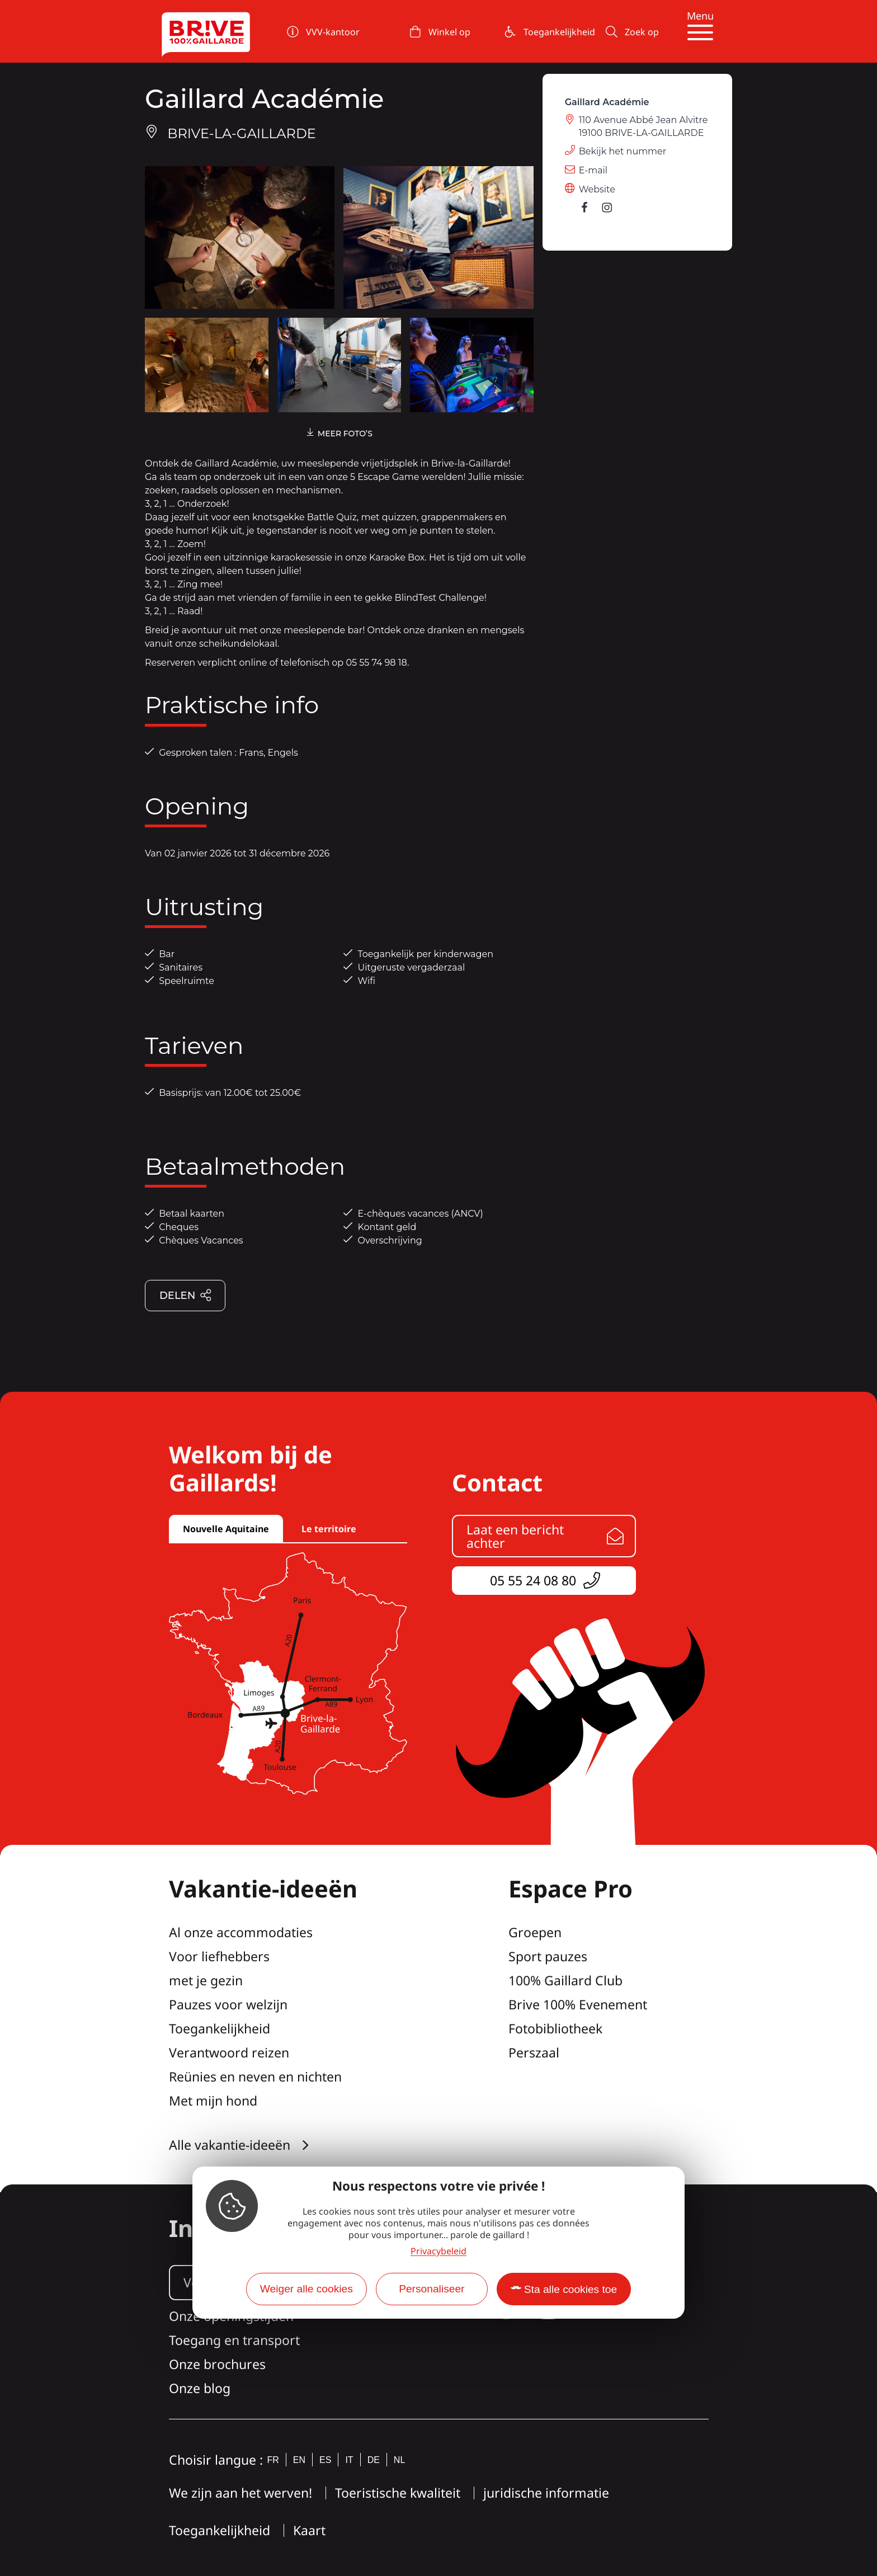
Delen (185, 1296)
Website (597, 189)
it (349, 2460)
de (373, 2460)
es (325, 2460)
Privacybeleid (438, 2251)
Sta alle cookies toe (570, 2289)
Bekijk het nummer (623, 151)
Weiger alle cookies (306, 2289)
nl (399, 2460)
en (299, 2460)
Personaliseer (431, 2289)
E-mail (593, 170)
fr (273, 2460)
